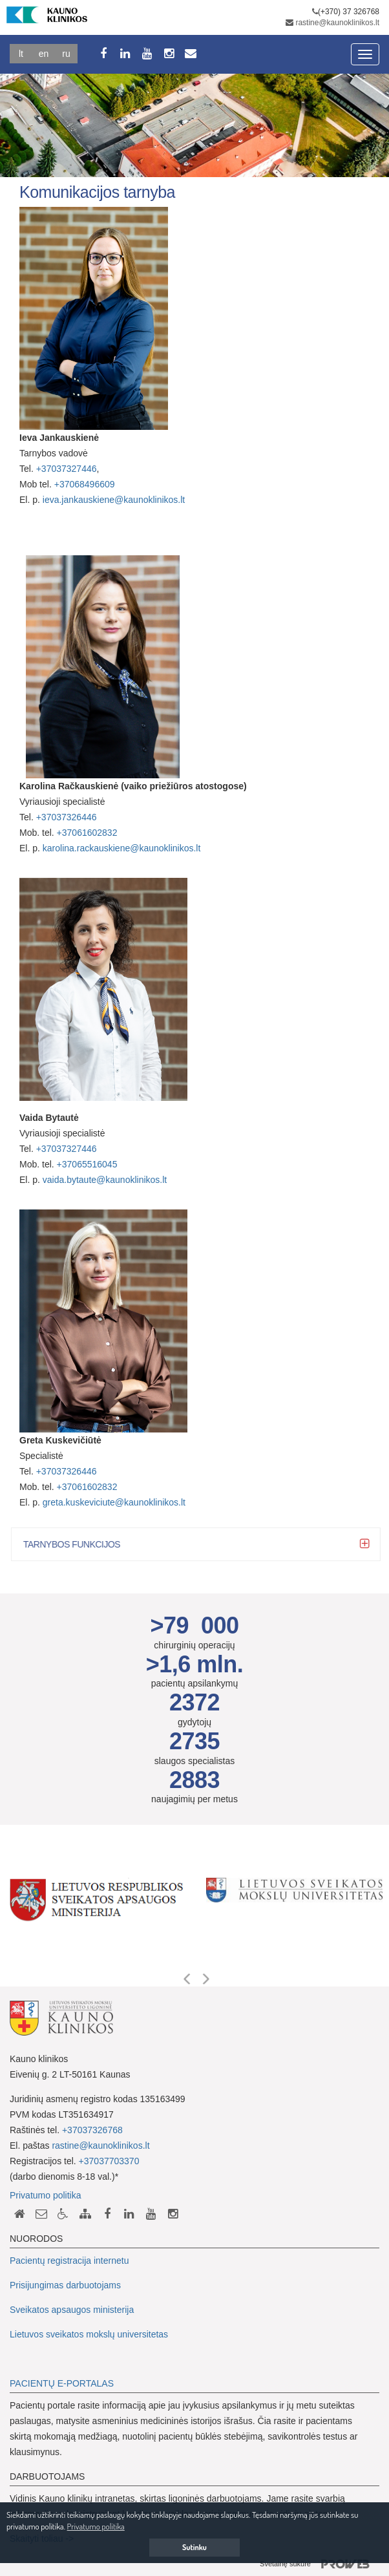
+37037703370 (109, 2161)
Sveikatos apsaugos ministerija (72, 2310)
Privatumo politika (45, 2195)
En (44, 53)
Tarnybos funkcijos (80, 1544)
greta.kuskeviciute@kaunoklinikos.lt (114, 1502)
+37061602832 (87, 832)
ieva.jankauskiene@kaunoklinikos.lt (114, 500)
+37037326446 (66, 817)
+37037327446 (66, 468)
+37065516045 (87, 1164)
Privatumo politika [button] (96, 2526)
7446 (86, 1149)
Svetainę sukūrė (319, 2564)
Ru (66, 53)
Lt (21, 53)
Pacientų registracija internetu (69, 2260)
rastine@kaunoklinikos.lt (337, 22)
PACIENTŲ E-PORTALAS (62, 2383)
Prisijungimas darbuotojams (65, 2285)
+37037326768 (92, 2130)
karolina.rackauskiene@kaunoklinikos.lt (122, 848)
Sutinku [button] (194, 2547)
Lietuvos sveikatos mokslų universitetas (89, 2334)
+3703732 (56, 1149)
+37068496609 (84, 484)
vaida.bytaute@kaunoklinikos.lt (105, 1180)
